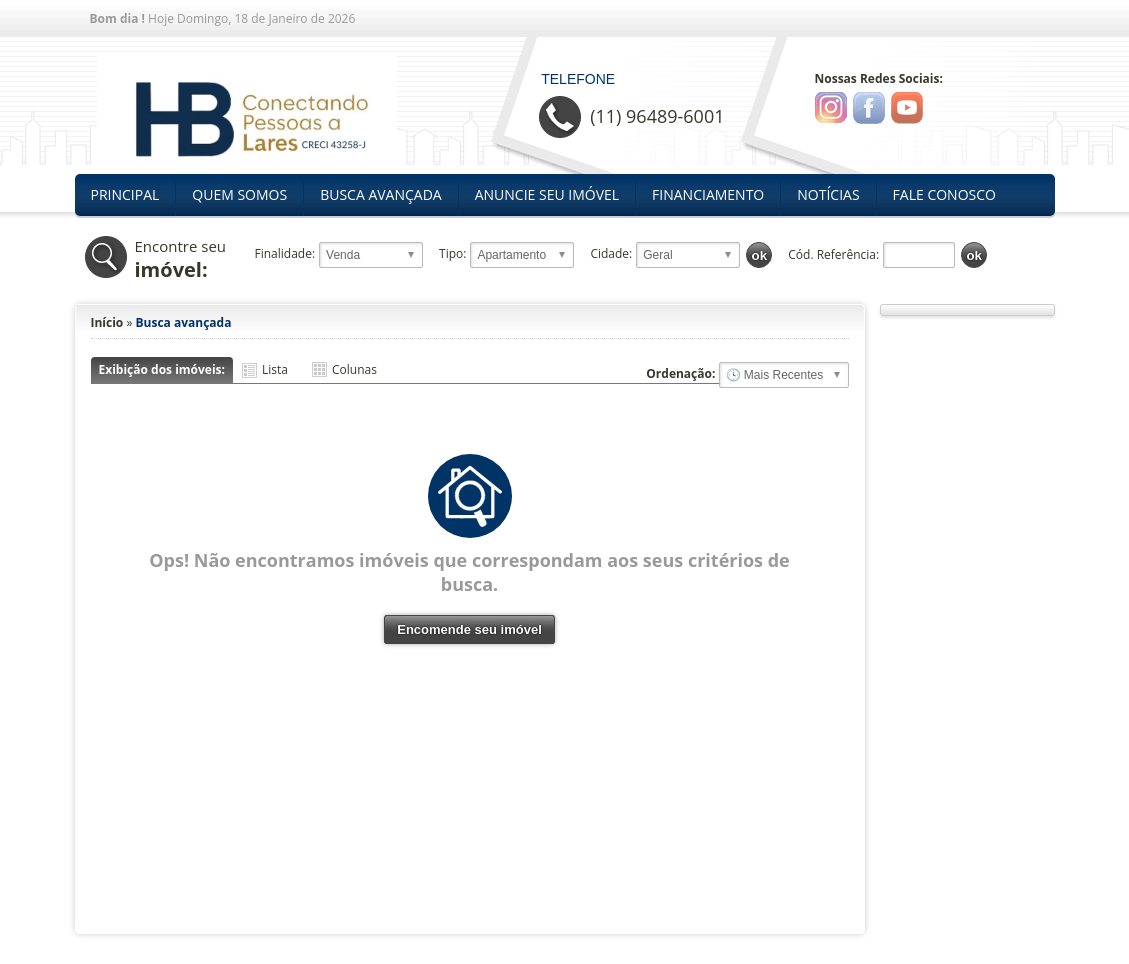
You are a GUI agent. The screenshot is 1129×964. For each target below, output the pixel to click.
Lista (275, 369)
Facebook (869, 108)
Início (107, 322)
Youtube (907, 108)
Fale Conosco (944, 194)
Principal (125, 194)
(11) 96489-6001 (657, 116)
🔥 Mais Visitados (784, 375)
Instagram (831, 108)
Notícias (828, 194)
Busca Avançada (381, 194)
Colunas (354, 369)
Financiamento (708, 194)
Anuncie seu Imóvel (547, 194)
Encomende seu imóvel (469, 629)
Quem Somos (239, 194)
